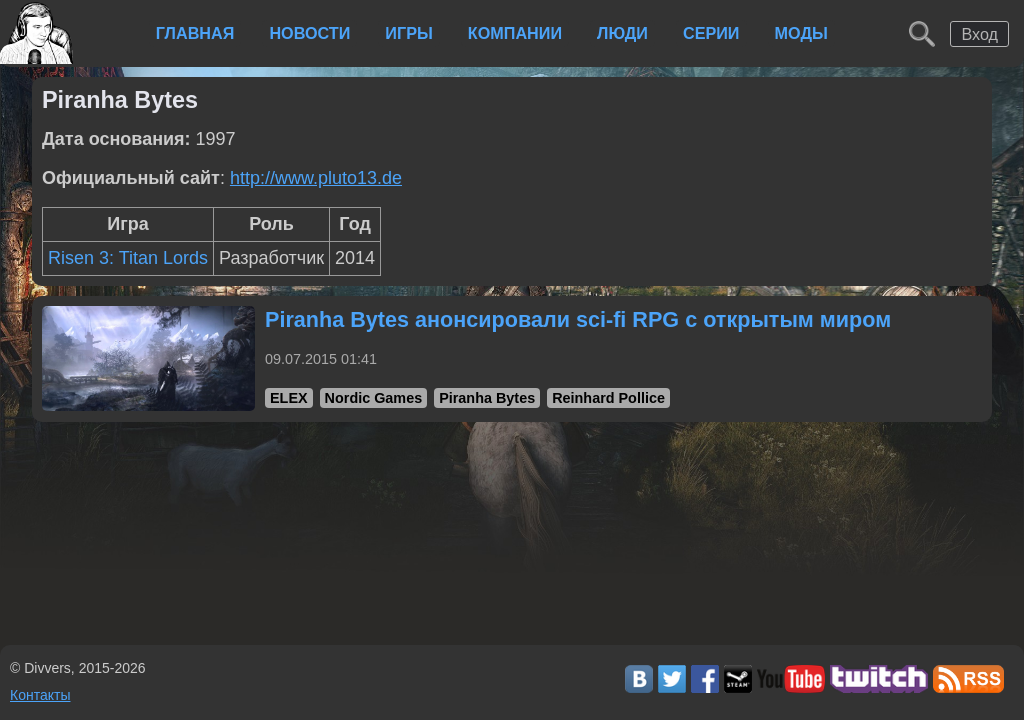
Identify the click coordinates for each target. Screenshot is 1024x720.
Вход (979, 34)
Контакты (40, 695)
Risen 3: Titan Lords (128, 258)
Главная (195, 33)
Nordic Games (374, 398)
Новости (309, 33)
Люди (622, 33)
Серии (711, 33)
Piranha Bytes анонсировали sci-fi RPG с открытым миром (578, 319)
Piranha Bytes (487, 398)
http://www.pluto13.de (316, 178)
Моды (801, 33)
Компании (515, 33)
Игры (408, 33)
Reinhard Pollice (608, 398)
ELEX (289, 398)
